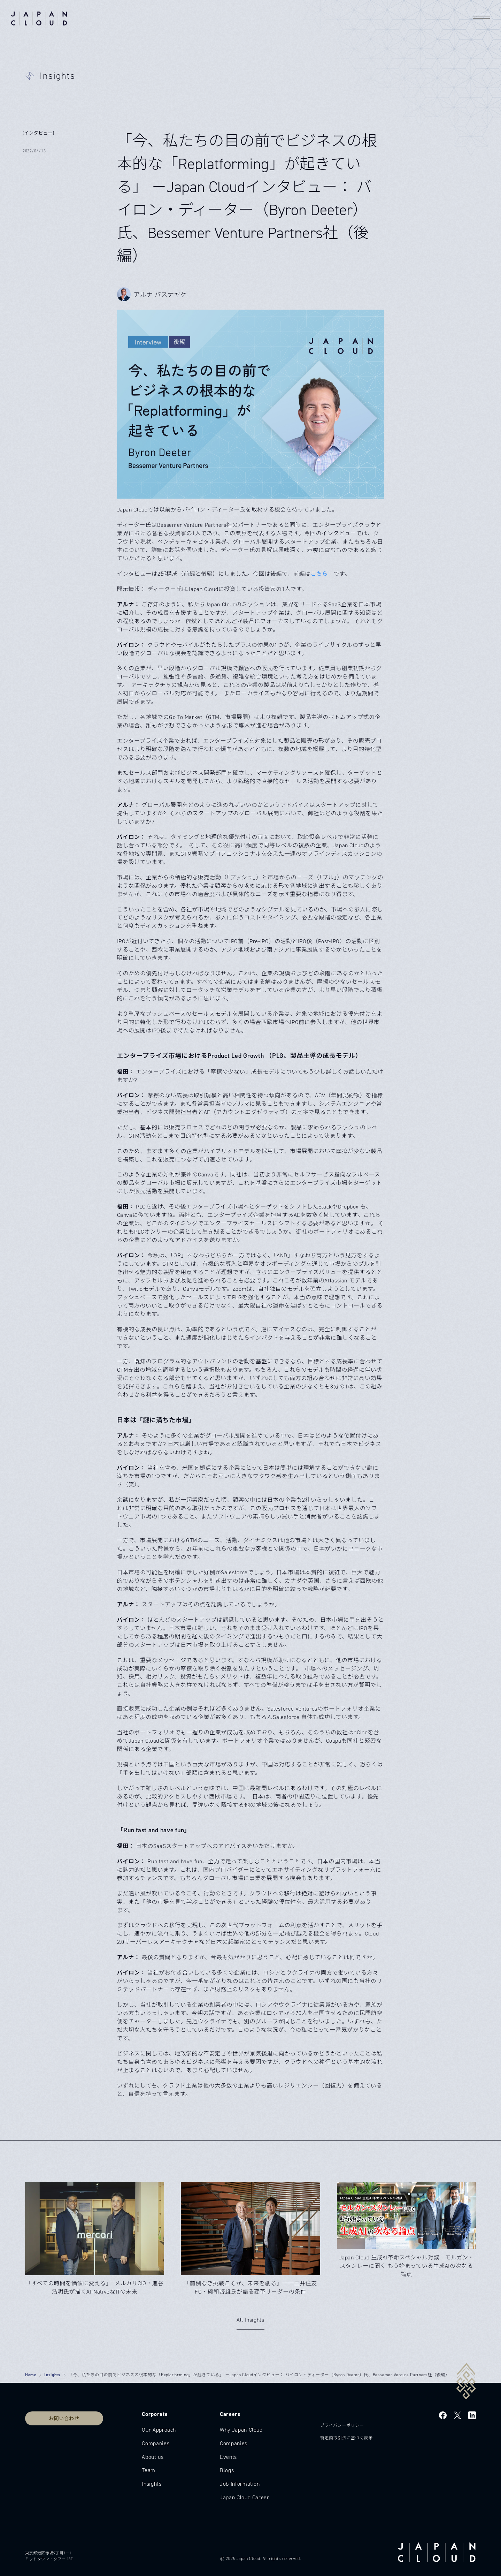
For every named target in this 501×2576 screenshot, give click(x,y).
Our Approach (159, 2429)
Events (228, 2457)
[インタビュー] (38, 133)
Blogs (227, 2470)
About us (152, 2457)
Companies (155, 2443)
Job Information (240, 2483)
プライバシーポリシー (342, 2425)
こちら (319, 573)
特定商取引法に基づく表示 (346, 2437)
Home (31, 2375)
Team (148, 2470)
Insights (52, 2375)
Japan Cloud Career (244, 2497)
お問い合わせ (64, 2418)
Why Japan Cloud (241, 2429)
